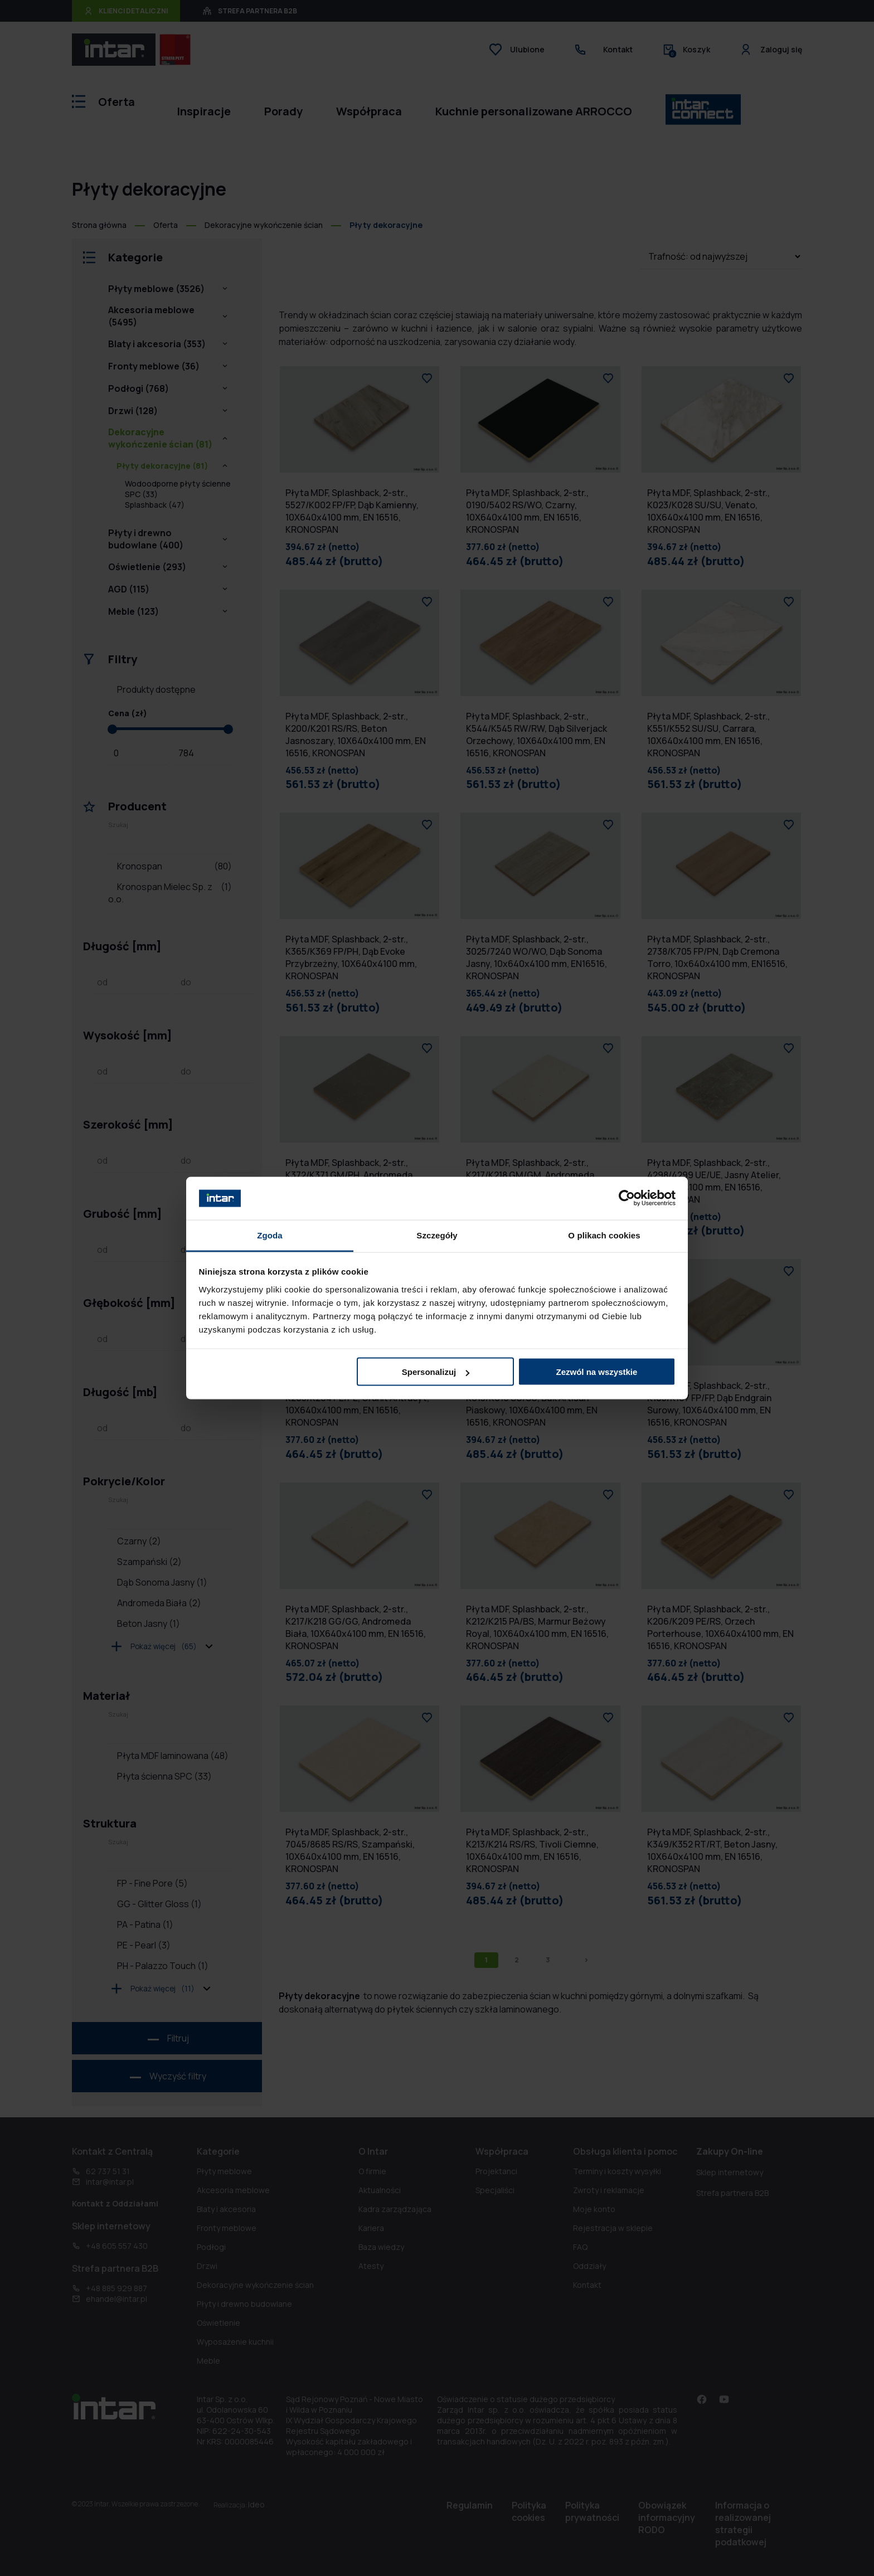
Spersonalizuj (436, 1372)
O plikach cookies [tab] (604, 1235)
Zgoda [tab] (270, 1235)
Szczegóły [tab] (436, 1235)
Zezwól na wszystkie (596, 1372)
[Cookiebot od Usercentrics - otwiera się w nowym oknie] (627, 1198)
